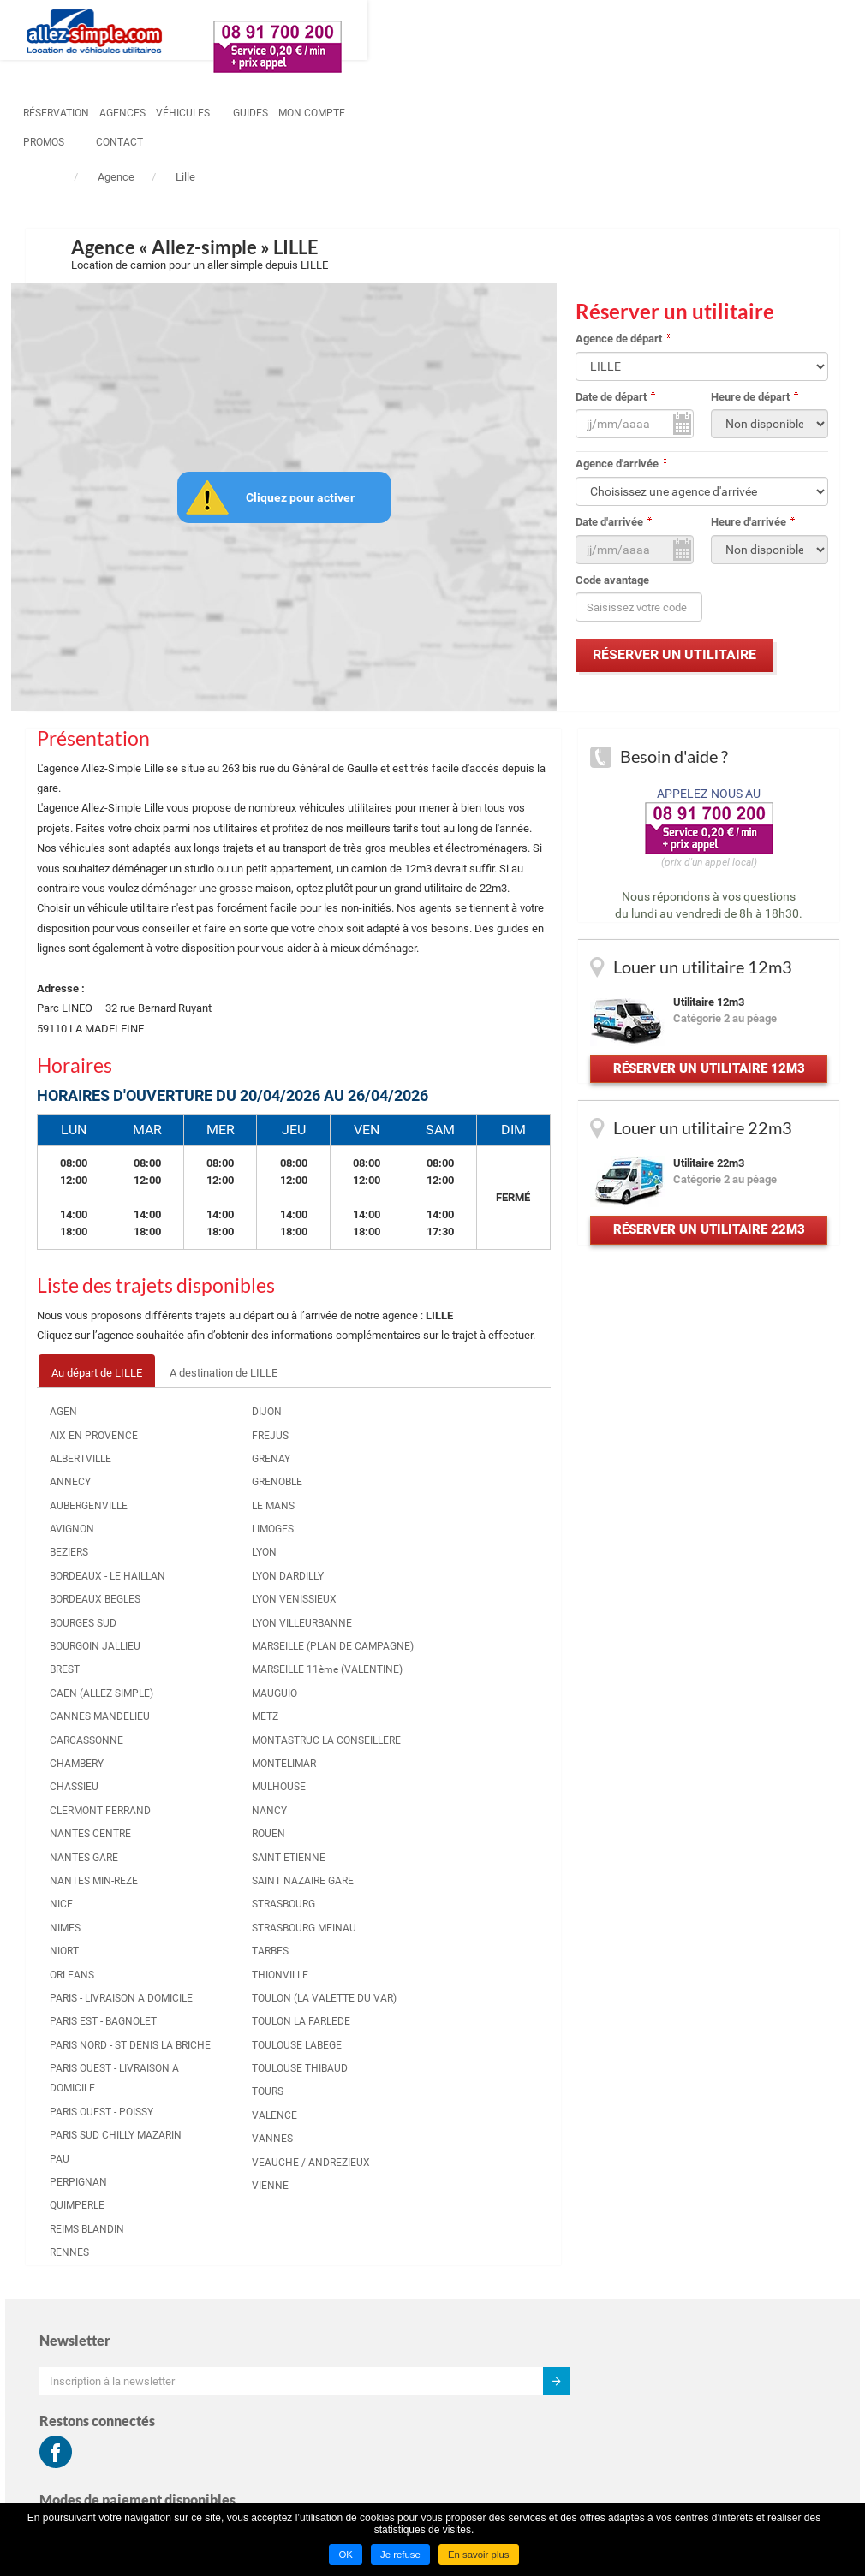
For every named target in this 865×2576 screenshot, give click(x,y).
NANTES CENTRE (346, 1425)
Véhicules (401, 32)
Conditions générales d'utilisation (724, 2188)
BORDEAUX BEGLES (110, 1632)
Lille (185, 176)
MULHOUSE (212, 1880)
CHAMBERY (92, 1836)
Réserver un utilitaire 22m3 (708, 1273)
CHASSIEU (89, 1859)
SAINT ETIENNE (462, 1448)
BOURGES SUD (98, 1656)
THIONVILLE (454, 1605)
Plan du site (673, 2330)
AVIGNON (87, 1542)
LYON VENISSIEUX (227, 1612)
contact (670, 32)
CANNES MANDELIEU (93, 1779)
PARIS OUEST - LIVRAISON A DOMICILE (339, 1739)
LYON (197, 1565)
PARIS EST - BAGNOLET (332, 1641)
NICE (317, 1495)
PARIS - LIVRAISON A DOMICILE (348, 1599)
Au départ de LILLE (114, 1384)
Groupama (670, 2392)
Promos (594, 32)
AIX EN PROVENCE (109, 1448)
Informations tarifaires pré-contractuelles (710, 2238)
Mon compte (530, 32)
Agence (116, 176)
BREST (80, 1703)
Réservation (274, 32)
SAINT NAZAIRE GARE (462, 1481)
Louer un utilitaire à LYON (315, 2237)
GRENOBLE (210, 1495)
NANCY (202, 1903)
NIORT (320, 1542)
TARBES (444, 1582)
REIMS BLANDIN (343, 1940)
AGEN (78, 1425)
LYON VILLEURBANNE (221, 1645)
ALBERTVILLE (96, 1472)
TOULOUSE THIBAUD (451, 1748)
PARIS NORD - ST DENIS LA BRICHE (346, 1685)
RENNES (325, 1963)
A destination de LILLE (244, 1384)
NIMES (321, 1518)
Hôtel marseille (681, 2413)
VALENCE (448, 1806)
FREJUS (203, 1448)
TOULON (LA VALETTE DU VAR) (468, 1638)
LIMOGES (206, 1542)
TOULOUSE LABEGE (471, 1716)
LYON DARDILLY (221, 1589)
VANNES (446, 1829)
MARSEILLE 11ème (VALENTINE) (228, 1732)
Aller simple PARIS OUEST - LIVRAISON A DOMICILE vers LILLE (529, 2121)
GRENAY (204, 1472)
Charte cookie (678, 2267)
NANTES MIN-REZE (350, 1472)
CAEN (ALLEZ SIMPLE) (96, 1736)
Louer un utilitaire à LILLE (316, 2216)
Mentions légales (686, 2309)
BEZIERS (84, 1565)
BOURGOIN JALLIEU (110, 1679)
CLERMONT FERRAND (91, 1893)
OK (343, 2556)
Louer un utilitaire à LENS (315, 2353)
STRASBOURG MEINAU (457, 1548)
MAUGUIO (207, 1766)
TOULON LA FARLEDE (453, 1682)
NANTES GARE (340, 1448)
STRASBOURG (457, 1514)
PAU (315, 1870)
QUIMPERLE (333, 1916)
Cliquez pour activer (305, 498)
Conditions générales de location (723, 2209)
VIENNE (444, 1896)
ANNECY (85, 1495)
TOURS (441, 1782)
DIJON (200, 1425)
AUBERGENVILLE (104, 1518)
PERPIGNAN (334, 1893)
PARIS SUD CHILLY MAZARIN (348, 1836)
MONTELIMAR (217, 1856)
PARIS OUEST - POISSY (339, 1792)
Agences (341, 32)
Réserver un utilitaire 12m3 (708, 1087)
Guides (468, 32)
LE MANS (206, 1518)
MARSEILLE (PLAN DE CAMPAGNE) (227, 1688)
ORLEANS (328, 1565)
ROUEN (442, 1425)
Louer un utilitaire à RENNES (323, 2295)
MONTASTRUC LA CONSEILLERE (226, 1822)
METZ (198, 1789)
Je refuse (399, 2556)
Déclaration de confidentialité (715, 2288)
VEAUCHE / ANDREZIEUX (456, 1862)
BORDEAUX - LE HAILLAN (100, 1599)
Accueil (48, 179)
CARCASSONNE (102, 1812)
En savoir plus (480, 2556)
